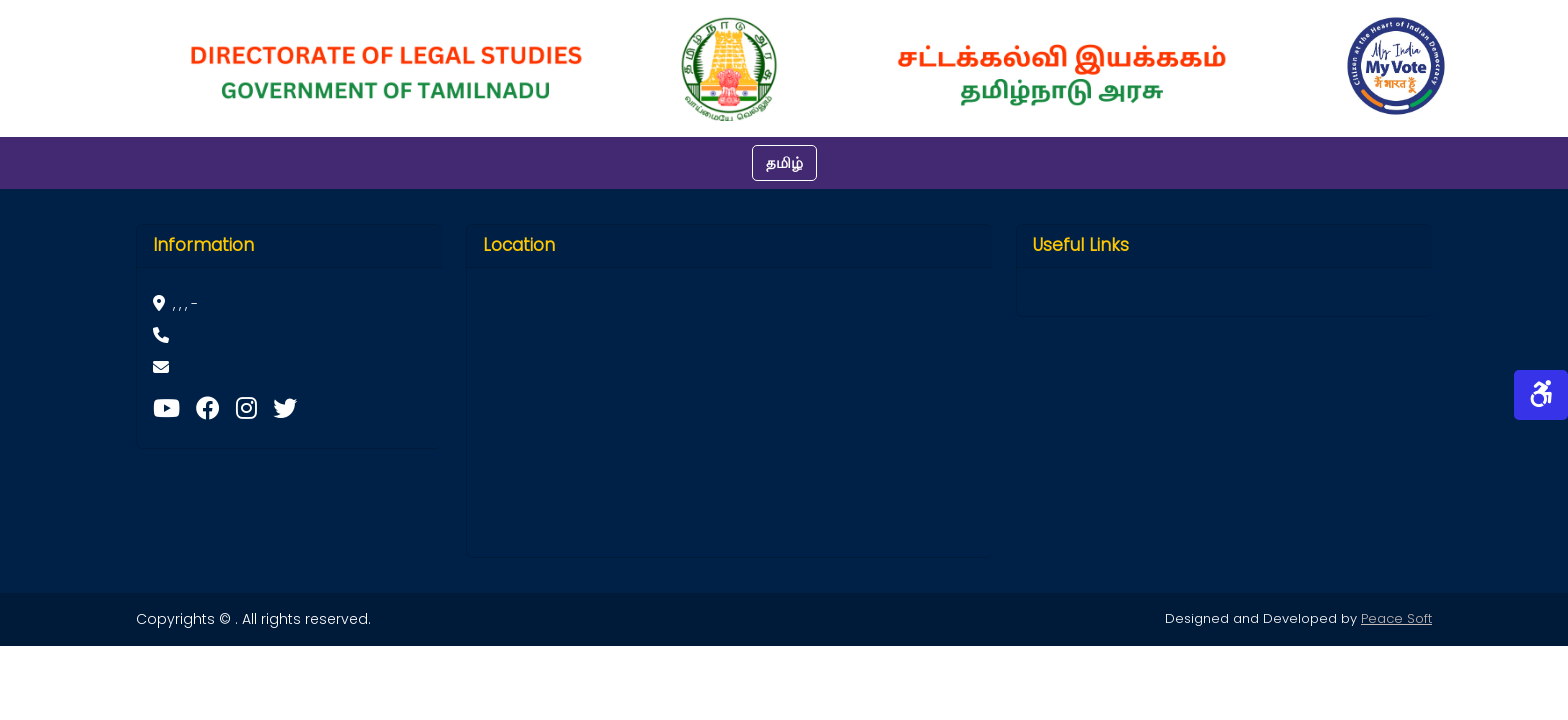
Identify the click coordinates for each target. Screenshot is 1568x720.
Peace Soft (1396, 618)
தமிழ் (784, 162)
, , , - (175, 304)
